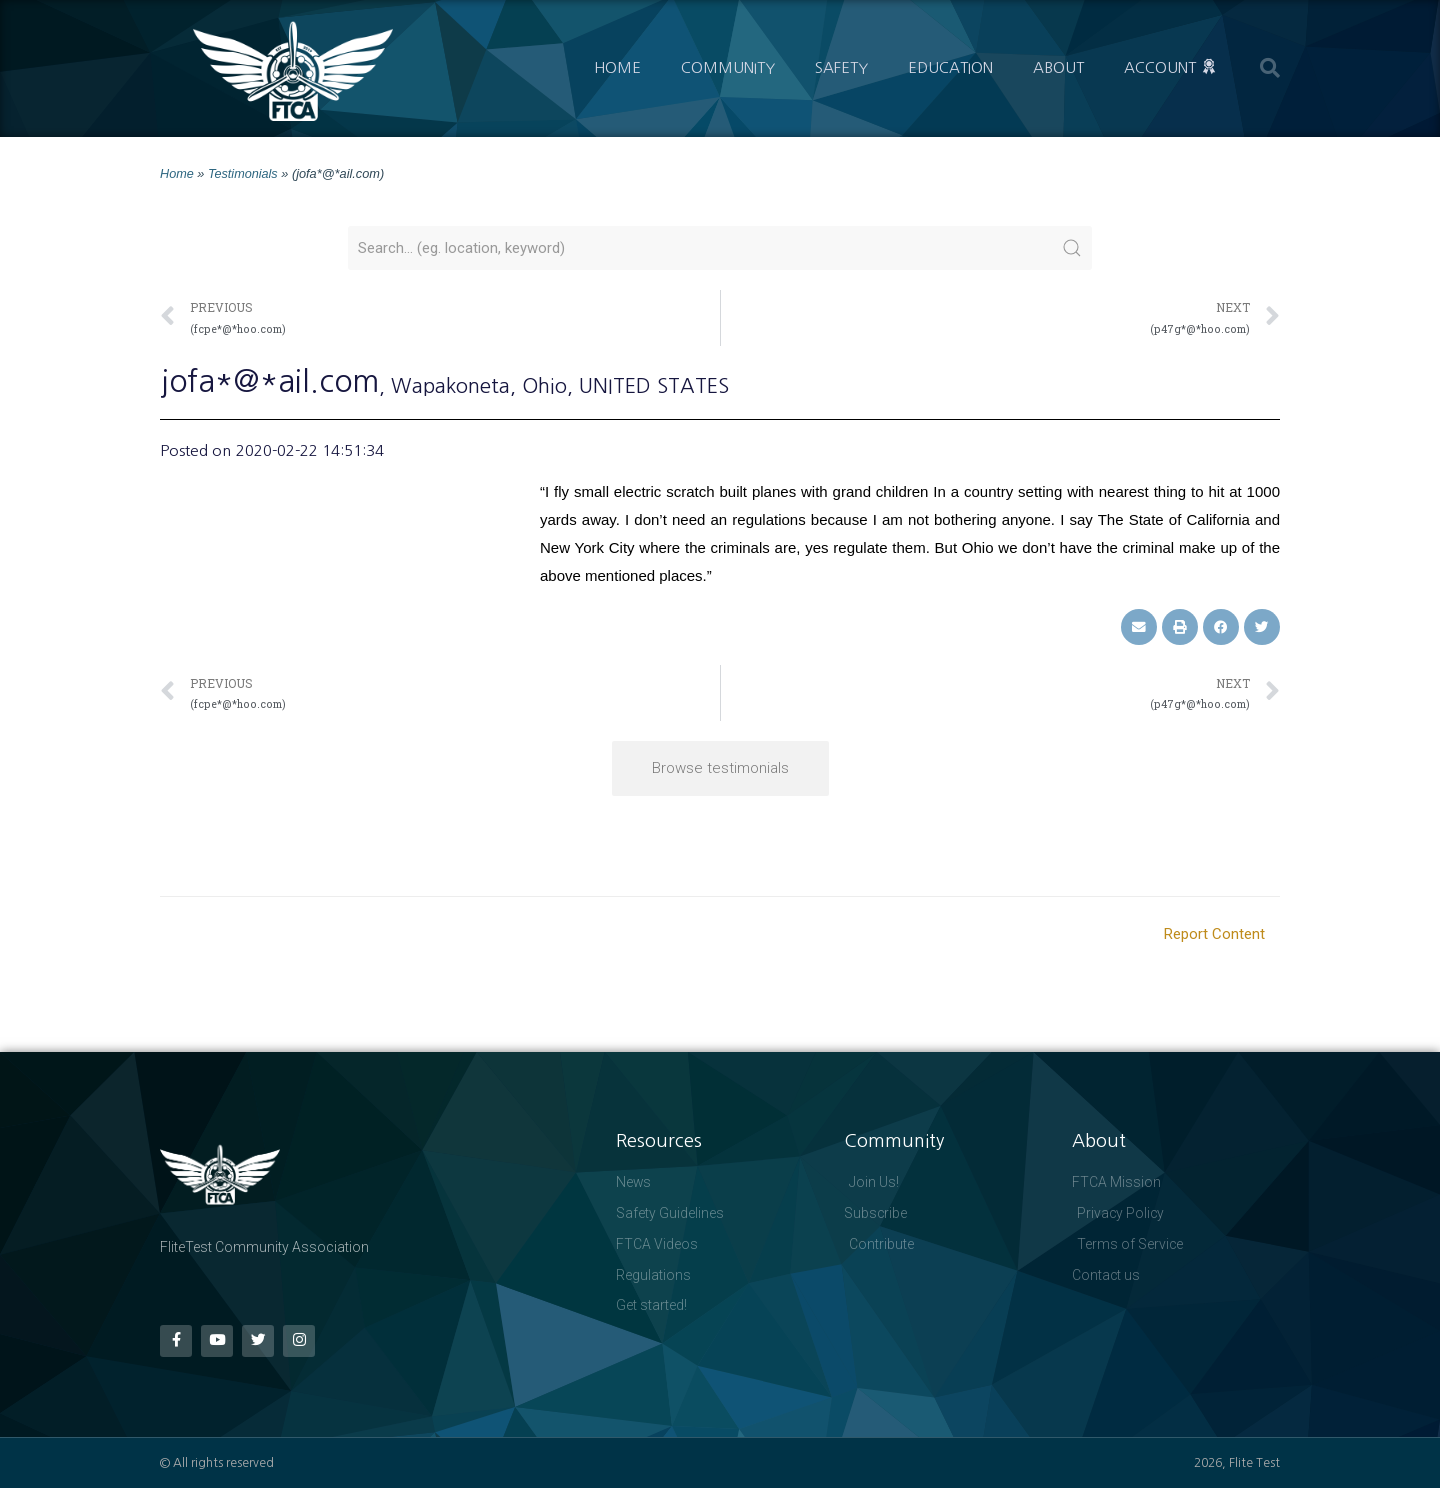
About (1058, 67)
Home (617, 67)
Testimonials (243, 173)
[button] (1270, 68)
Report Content (1214, 933)
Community (728, 67)
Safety (841, 67)
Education (950, 67)
